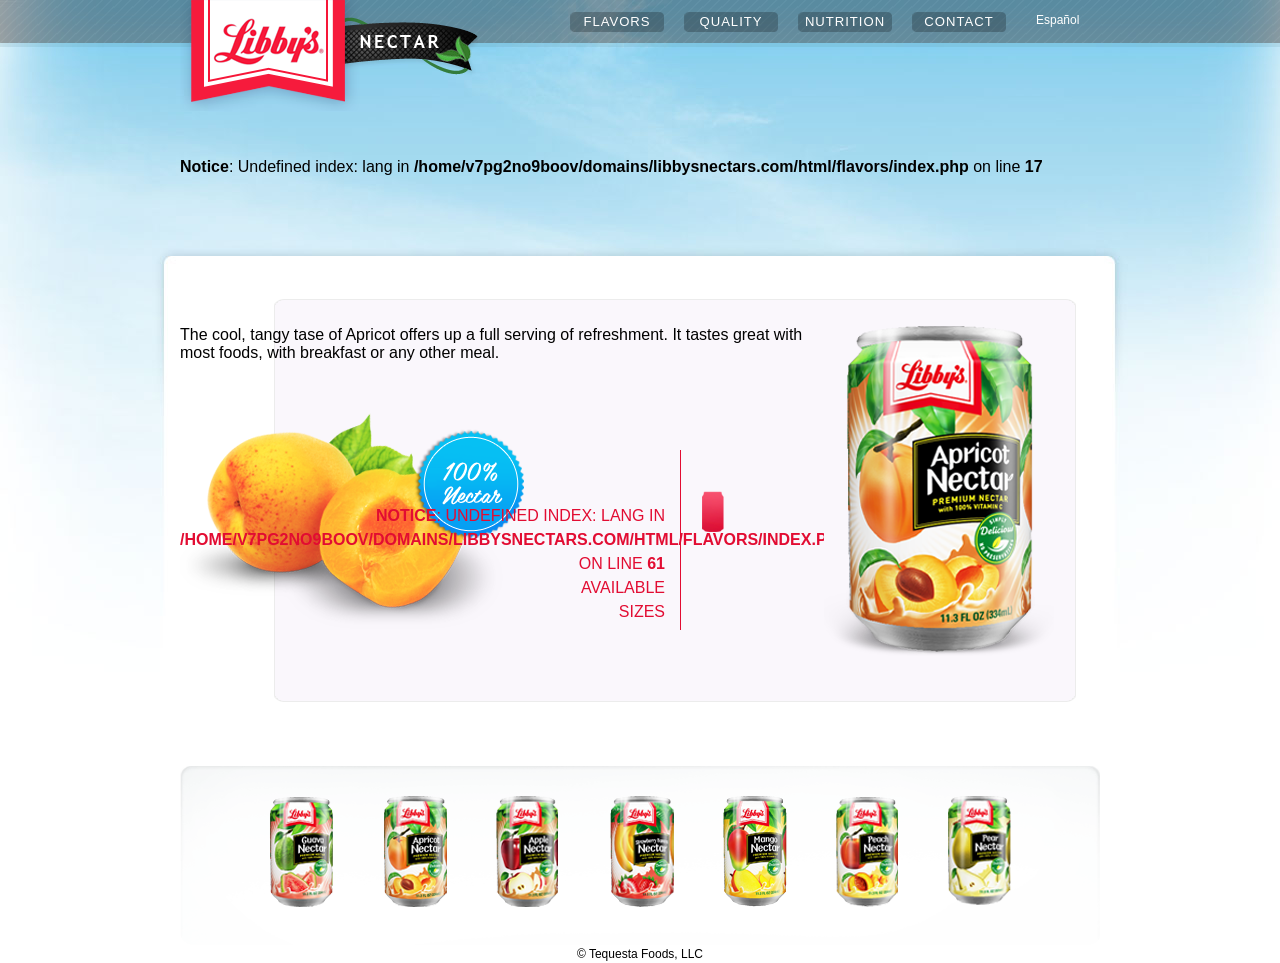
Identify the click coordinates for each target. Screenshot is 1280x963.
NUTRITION (845, 21)
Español (1057, 20)
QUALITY (731, 21)
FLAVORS (616, 21)
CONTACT (958, 21)
